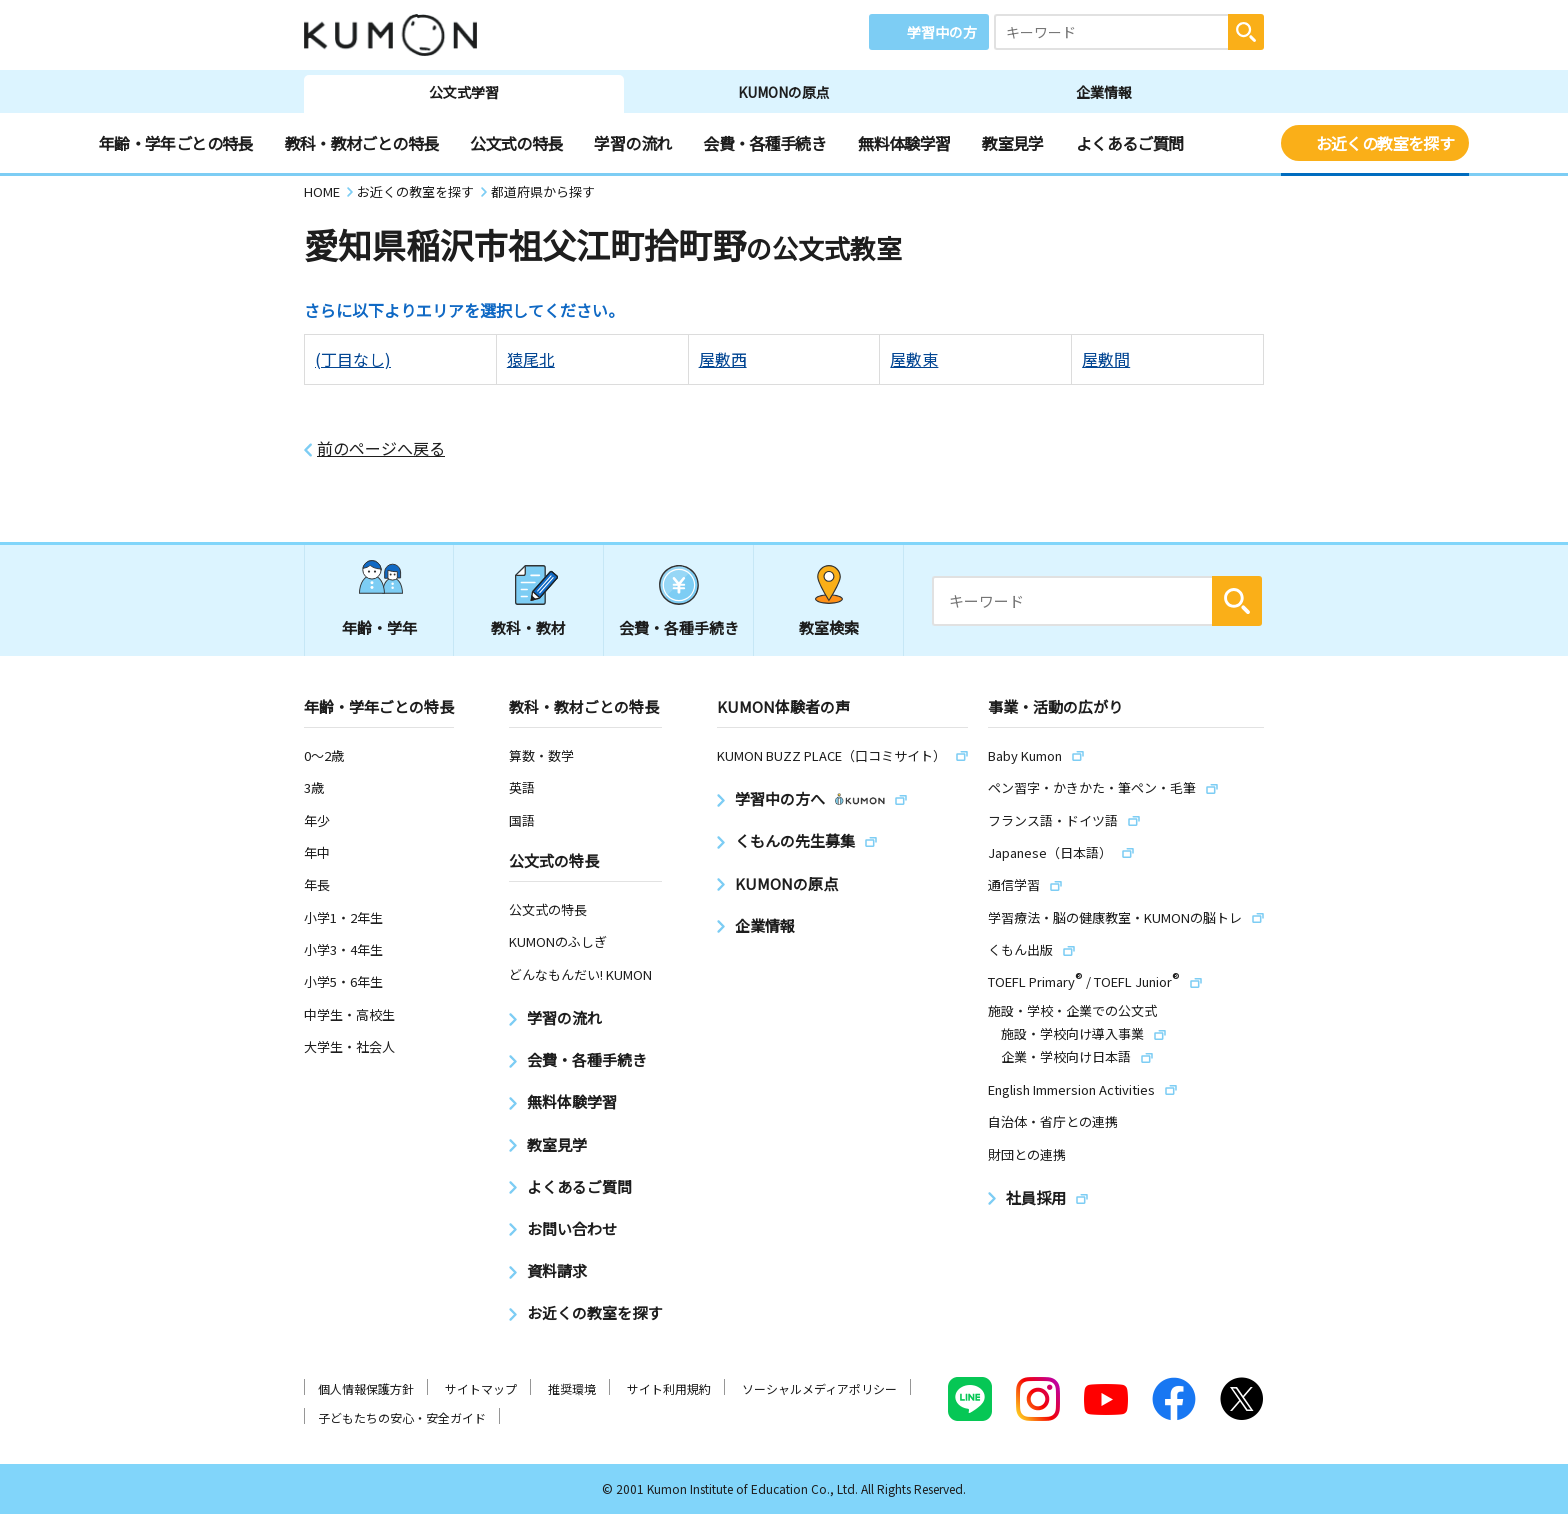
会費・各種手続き (764, 143)
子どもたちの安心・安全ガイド (402, 1417)
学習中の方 (942, 32)
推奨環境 (572, 1388)
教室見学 (1012, 143)
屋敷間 (1106, 359)
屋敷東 (914, 359)
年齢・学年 (379, 627)
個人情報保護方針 (366, 1388)
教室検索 (829, 627)
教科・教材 (528, 627)
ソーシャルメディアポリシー (819, 1388)
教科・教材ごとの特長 (362, 143)
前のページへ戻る (381, 448)
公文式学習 (464, 92)
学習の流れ (632, 143)
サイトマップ (481, 1388)
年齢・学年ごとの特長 (176, 143)
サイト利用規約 (669, 1388)
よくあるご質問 (1130, 143)
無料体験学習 (904, 143)
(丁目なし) (353, 359)
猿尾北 (531, 359)
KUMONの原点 (784, 92)
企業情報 (1104, 92)
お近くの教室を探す (1385, 143)
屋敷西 (723, 359)
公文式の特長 (516, 143)
